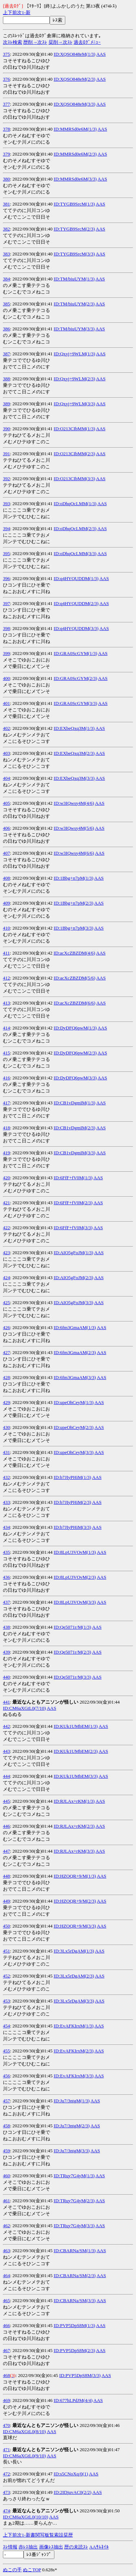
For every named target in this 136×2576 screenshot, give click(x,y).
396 (6, 578)
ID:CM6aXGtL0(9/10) (24, 2455)
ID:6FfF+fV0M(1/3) (73, 1177)
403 (6, 753)
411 (6, 953)
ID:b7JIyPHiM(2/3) (72, 1502)
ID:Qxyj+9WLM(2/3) (74, 378)
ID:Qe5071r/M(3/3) (72, 1677)
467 (6, 2350)
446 (6, 1826)
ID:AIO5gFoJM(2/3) (73, 1277)
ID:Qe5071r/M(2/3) (72, 1652)
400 (6, 678)
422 (6, 1227)
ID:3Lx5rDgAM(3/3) (74, 2001)
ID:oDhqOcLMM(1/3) (75, 503)
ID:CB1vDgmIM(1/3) (74, 1102)
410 (6, 928)
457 (6, 2100)
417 (6, 1102)
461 (6, 2200)
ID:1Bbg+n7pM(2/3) (73, 903)
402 (6, 728)
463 (6, 2250)
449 (6, 1901)
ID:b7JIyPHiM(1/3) (72, 1477)
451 (6, 1951)
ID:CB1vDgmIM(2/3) (74, 1127)
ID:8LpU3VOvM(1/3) (75, 1552)
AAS (101, 54)
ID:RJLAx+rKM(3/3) (74, 1851)
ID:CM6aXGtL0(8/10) (24, 2431)
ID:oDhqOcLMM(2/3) (75, 528)
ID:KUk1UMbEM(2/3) (76, 1751)
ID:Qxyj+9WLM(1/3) (74, 353)
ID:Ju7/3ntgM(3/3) (72, 2150)
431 (6, 1452)
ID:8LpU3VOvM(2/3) (75, 1577)
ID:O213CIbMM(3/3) (74, 478)
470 (6, 2425)
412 (6, 978)
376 (6, 79)
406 (6, 828)
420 (6, 1177)
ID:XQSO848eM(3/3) (74, 104)
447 (6, 1851)
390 (6, 428)
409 (6, 903)
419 (6, 1152)
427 (6, 1352)
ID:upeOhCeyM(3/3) (74, 1452)
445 (6, 1801)
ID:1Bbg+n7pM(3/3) (73, 928)
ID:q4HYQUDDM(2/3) (76, 603)
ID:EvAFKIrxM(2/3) (74, 2050)
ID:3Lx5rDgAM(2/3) (74, 1976)
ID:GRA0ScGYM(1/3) (75, 653)
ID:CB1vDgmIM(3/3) (74, 1152)
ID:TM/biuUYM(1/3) (74, 279)
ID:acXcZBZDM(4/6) (74, 953)
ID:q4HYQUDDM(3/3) (76, 628)
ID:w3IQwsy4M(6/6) (74, 853)
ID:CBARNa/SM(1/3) (75, 2250)
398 (6, 628)
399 (6, 653)
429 (6, 1402)
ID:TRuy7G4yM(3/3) (74, 2225)
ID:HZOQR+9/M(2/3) (75, 1901)
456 (6, 2075)
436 (6, 1577)
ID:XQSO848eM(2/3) (74, 79)
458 (6, 2125)
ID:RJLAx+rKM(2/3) (74, 1826)
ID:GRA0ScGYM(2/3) (75, 678)
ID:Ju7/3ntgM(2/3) (72, 2125)
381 (6, 204)
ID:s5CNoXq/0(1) (71, 2473)
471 (6, 2449)
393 (6, 503)
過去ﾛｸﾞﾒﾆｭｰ (87, 42)
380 (6, 179)
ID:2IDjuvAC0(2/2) (72, 2492)
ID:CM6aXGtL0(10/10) (25, 2517)
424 (6, 1277)
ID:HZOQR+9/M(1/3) (75, 1876)
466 (6, 2325)
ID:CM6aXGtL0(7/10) (24, 1708)
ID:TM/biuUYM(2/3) (74, 303)
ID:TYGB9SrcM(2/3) (74, 229)
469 (6, 2400)
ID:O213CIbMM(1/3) (74, 428)
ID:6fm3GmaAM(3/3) (75, 1377)
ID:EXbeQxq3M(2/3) (74, 753)
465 (6, 2300)
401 (6, 703)
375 (6, 54)
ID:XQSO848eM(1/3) (74, 54)
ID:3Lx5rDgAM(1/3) (74, 1951)
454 (6, 2026)
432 (6, 1477)
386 (6, 328)
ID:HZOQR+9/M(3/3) (75, 1926)
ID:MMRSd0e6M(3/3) (75, 179)
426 (6, 1327)
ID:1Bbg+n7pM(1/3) (73, 878)
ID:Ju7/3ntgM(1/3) (72, 2100)
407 (6, 853)
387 (6, 353)
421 (6, 1202)
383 (6, 254)
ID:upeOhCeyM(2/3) (74, 1427)
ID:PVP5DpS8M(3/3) (79, 2375)
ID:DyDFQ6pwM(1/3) (75, 1028)
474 (6, 2510)
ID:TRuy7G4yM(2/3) (74, 2200)
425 (6, 1302)
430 (6, 1427)
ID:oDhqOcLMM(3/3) (75, 553)
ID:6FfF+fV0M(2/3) (73, 1202)
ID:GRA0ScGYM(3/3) (75, 703)
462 (6, 2225)
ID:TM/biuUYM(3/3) (74, 328)
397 (6, 603)
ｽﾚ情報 (10, 2547)
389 (6, 403)
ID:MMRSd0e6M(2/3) (75, 154)
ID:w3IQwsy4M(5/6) (74, 828)
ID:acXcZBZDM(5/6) (74, 978)
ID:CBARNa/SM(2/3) (75, 2275)
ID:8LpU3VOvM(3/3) (75, 1602)
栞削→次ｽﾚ (61, 42)
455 (6, 2050)
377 (6, 104)
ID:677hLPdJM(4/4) (73, 2400)
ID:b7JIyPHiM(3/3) (72, 1527)
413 (6, 1003)
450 (6, 1926)
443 (6, 1751)
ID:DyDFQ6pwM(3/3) (75, 1077)
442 (6, 1726)
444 (6, 1776)
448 (6, 1876)
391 (6, 453)
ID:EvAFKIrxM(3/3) (74, 2075)
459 (6, 2150)
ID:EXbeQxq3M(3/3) (74, 778)
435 (6, 1552)
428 (6, 1377)
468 (6, 2375)
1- (24, 12)
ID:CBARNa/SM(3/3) (75, 2300)
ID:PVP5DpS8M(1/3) (74, 2325)
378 (6, 129)
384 (6, 279)
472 (6, 2473)
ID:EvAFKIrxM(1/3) (74, 2026)
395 (6, 553)
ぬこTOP (32, 2569)
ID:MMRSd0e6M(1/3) (75, 129)
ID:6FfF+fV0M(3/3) (73, 1227)
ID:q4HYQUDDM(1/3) (76, 578)
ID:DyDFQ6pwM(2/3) (75, 1053)
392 (6, 478)
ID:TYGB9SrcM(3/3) (74, 254)
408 (6, 878)
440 (6, 1677)
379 (6, 154)
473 (6, 2492)
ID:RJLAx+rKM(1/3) (74, 1801)
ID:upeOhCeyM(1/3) (74, 1402)
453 (6, 2001)
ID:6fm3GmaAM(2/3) (75, 1352)
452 (6, 1976)
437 (6, 1602)
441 (6, 1702)
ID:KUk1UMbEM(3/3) (76, 1776)
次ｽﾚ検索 (12, 42)
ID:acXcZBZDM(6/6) (74, 1003)
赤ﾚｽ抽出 (28, 2547)
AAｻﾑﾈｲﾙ (99, 2547)
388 (6, 378)
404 (6, 778)
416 (6, 1077)
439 (6, 1652)
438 (6, 1627)
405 (6, 803)
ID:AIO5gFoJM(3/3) (73, 1302)
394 (6, 528)
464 (6, 2275)
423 (6, 1252)
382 (6, 229)
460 (6, 2175)
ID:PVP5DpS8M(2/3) (74, 2350)
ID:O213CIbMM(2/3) (74, 453)
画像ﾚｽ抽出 (51, 2547)
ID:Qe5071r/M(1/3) (72, 1627)
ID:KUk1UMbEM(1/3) (76, 1726)
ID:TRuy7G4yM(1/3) (74, 2175)
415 (6, 1053)
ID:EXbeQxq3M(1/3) (74, 728)
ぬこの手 (12, 2569)
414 (6, 1028)
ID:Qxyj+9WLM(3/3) (74, 403)
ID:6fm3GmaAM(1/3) (75, 1327)
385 (6, 303)
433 (6, 1502)
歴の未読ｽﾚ (76, 2547)
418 (6, 1127)
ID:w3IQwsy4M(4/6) (74, 803)
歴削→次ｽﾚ (35, 42)
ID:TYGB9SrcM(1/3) (74, 204)
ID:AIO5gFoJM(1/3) (73, 1252)
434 (6, 1527)
